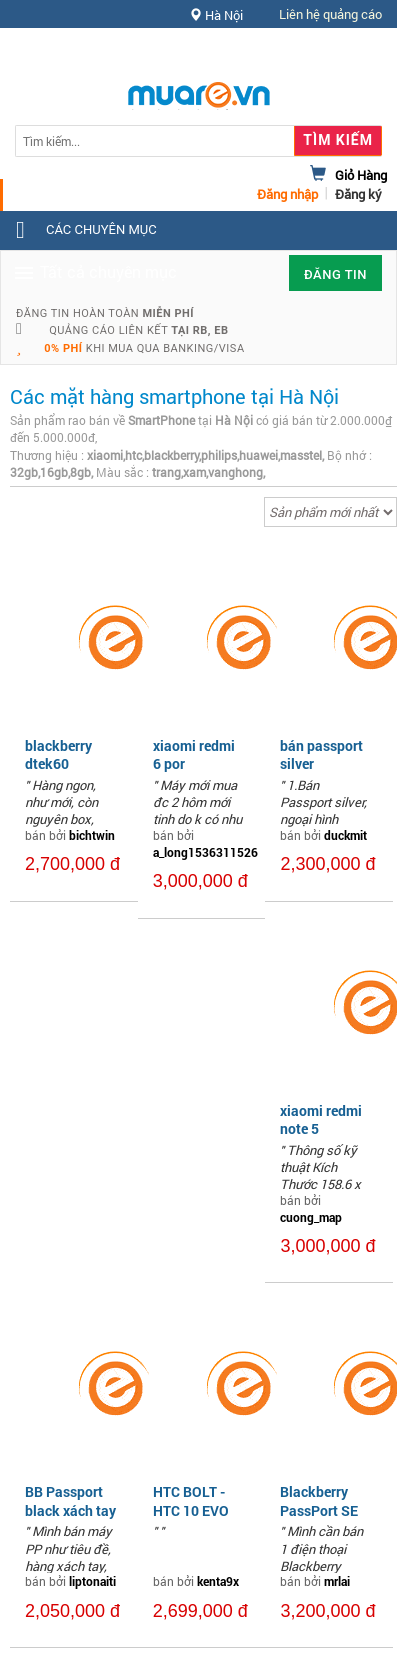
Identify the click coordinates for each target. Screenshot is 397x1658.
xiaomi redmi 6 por (194, 754)
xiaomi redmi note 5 (321, 1119)
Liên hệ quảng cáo (330, 14)
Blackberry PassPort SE (319, 1500)
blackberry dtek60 (58, 754)
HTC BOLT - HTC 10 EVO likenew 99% (191, 1509)
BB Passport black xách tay (70, 1500)
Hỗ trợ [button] (346, 54)
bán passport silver (321, 754)
